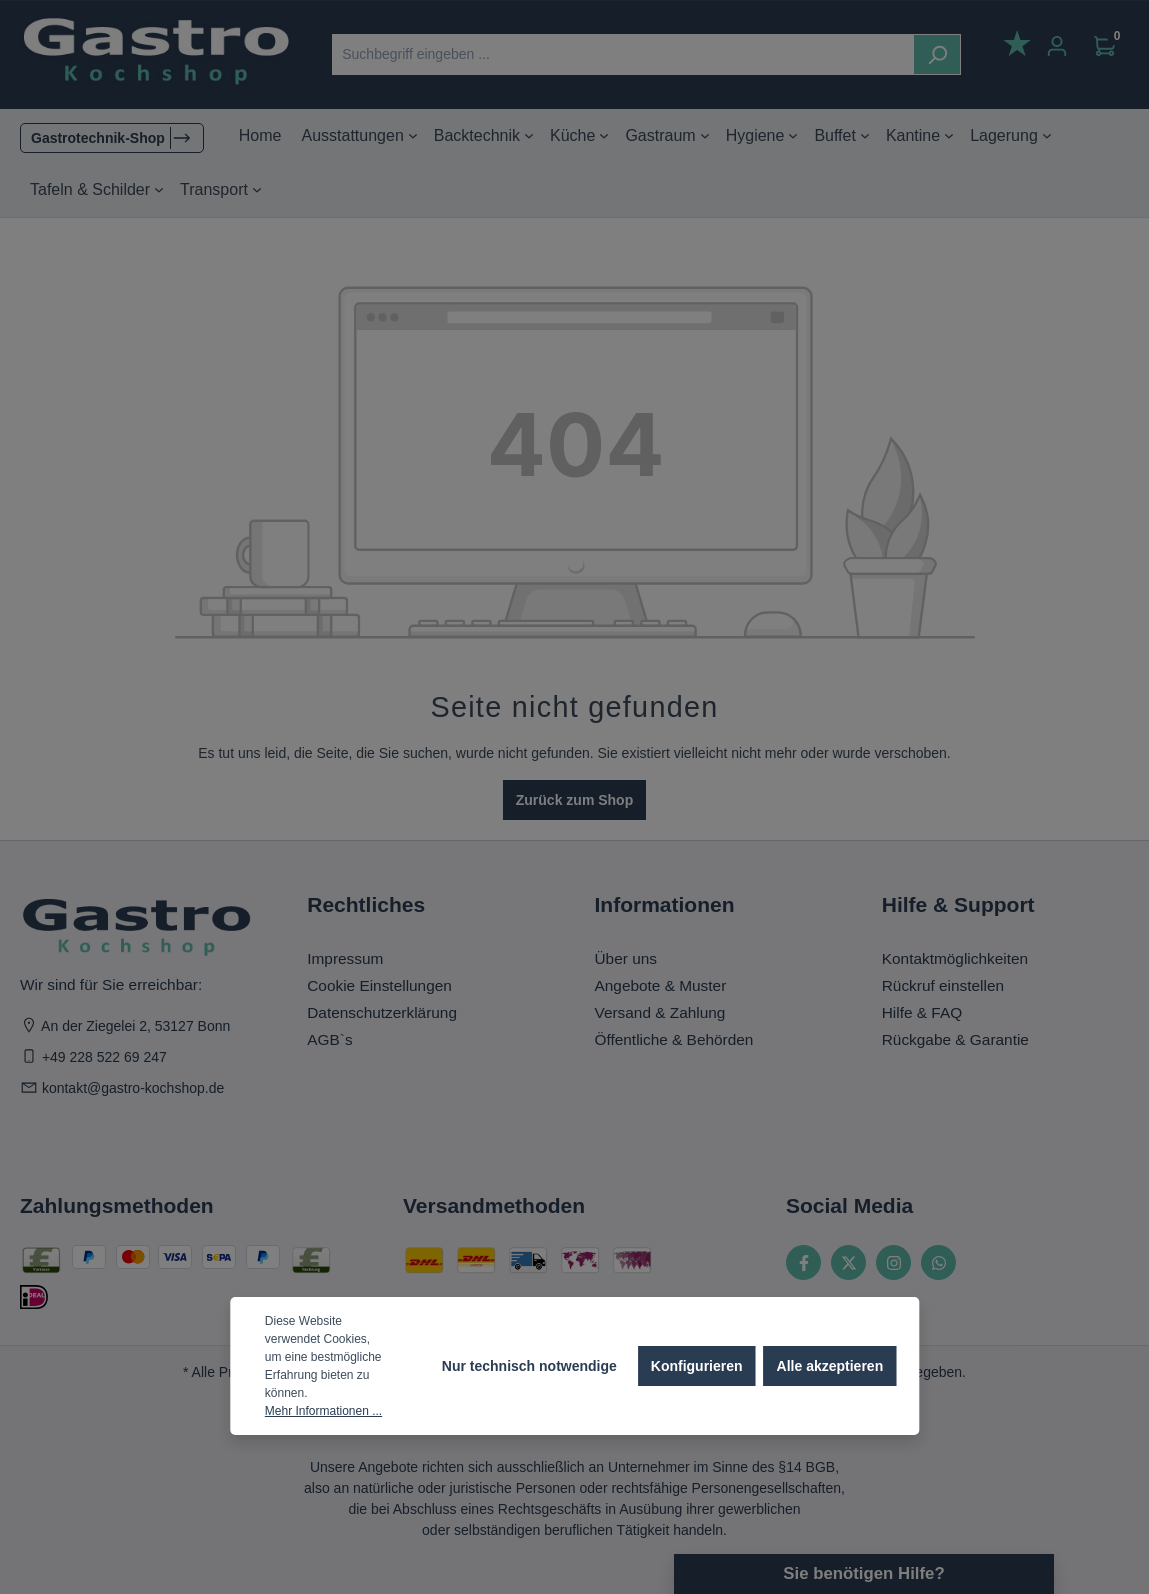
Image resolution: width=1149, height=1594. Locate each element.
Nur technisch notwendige (529, 1366)
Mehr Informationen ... (323, 1411)
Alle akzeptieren (830, 1366)
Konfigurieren (697, 1366)
